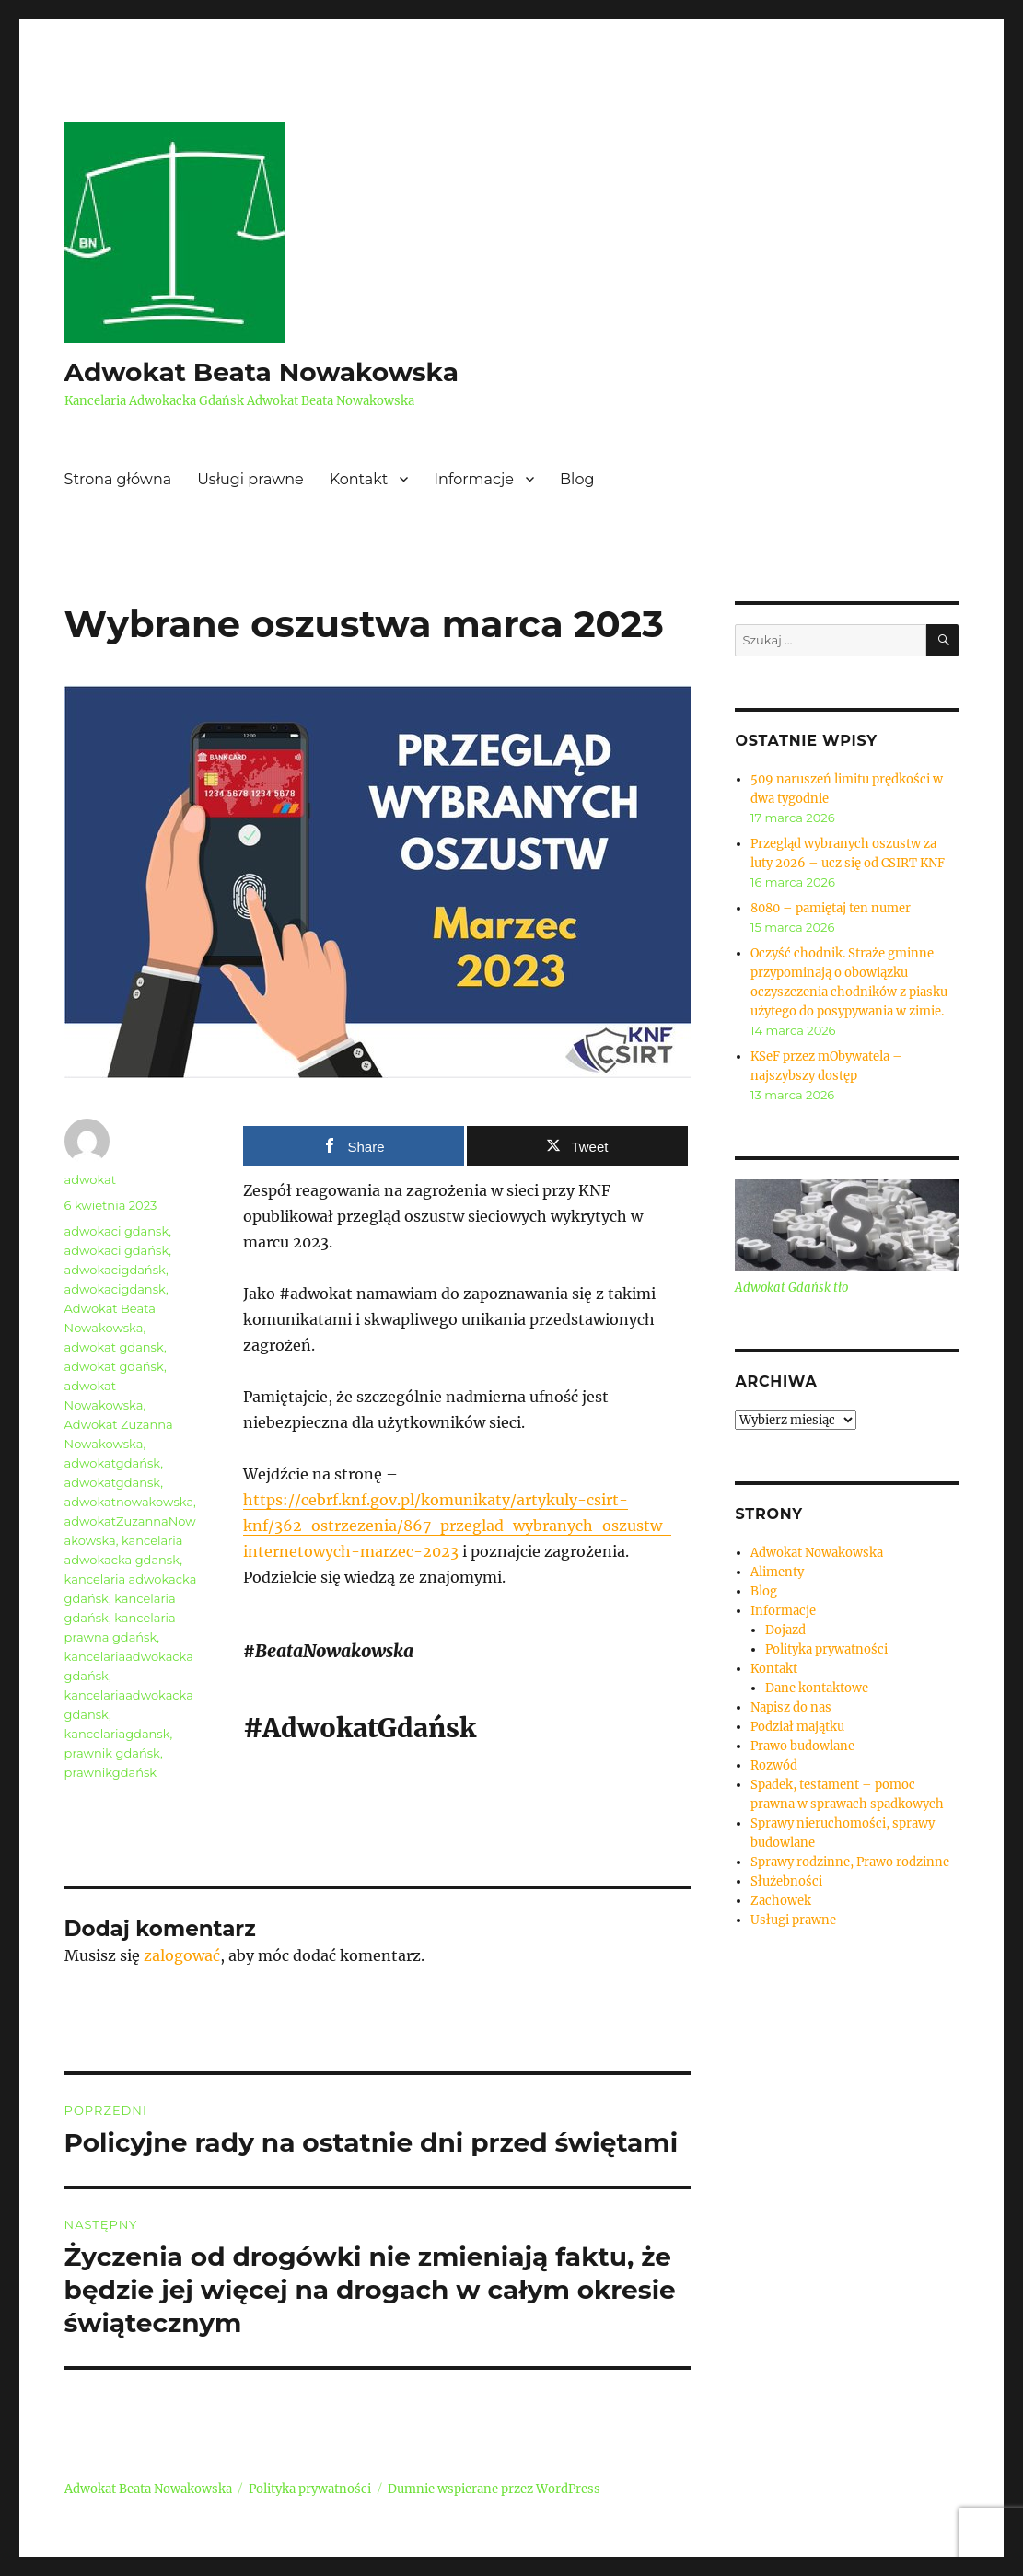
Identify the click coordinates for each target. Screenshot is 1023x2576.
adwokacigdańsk (115, 1269)
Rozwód (773, 1765)
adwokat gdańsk (114, 1366)
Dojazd (785, 1630)
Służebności (786, 1881)
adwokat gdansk (114, 1347)
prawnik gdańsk (112, 1753)
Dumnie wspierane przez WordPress (494, 2489)
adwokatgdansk (112, 1482)
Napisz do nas (790, 1707)
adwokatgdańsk (112, 1463)
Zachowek (780, 1901)
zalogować (182, 1955)
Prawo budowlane (802, 1746)
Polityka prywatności (826, 1649)
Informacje (474, 479)
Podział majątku (797, 1727)
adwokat (90, 1179)
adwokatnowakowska (129, 1501)
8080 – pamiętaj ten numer (830, 908)
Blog (577, 479)
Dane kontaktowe (816, 1688)
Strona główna (118, 479)
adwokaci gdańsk (116, 1250)
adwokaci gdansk (116, 1231)
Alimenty (777, 1572)
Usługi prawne (250, 479)
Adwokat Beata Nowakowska (261, 372)
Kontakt (359, 479)
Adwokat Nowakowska (816, 1553)
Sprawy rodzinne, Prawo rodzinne (849, 1862)
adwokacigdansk (115, 1289)
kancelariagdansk (117, 1733)
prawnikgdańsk (110, 1772)
